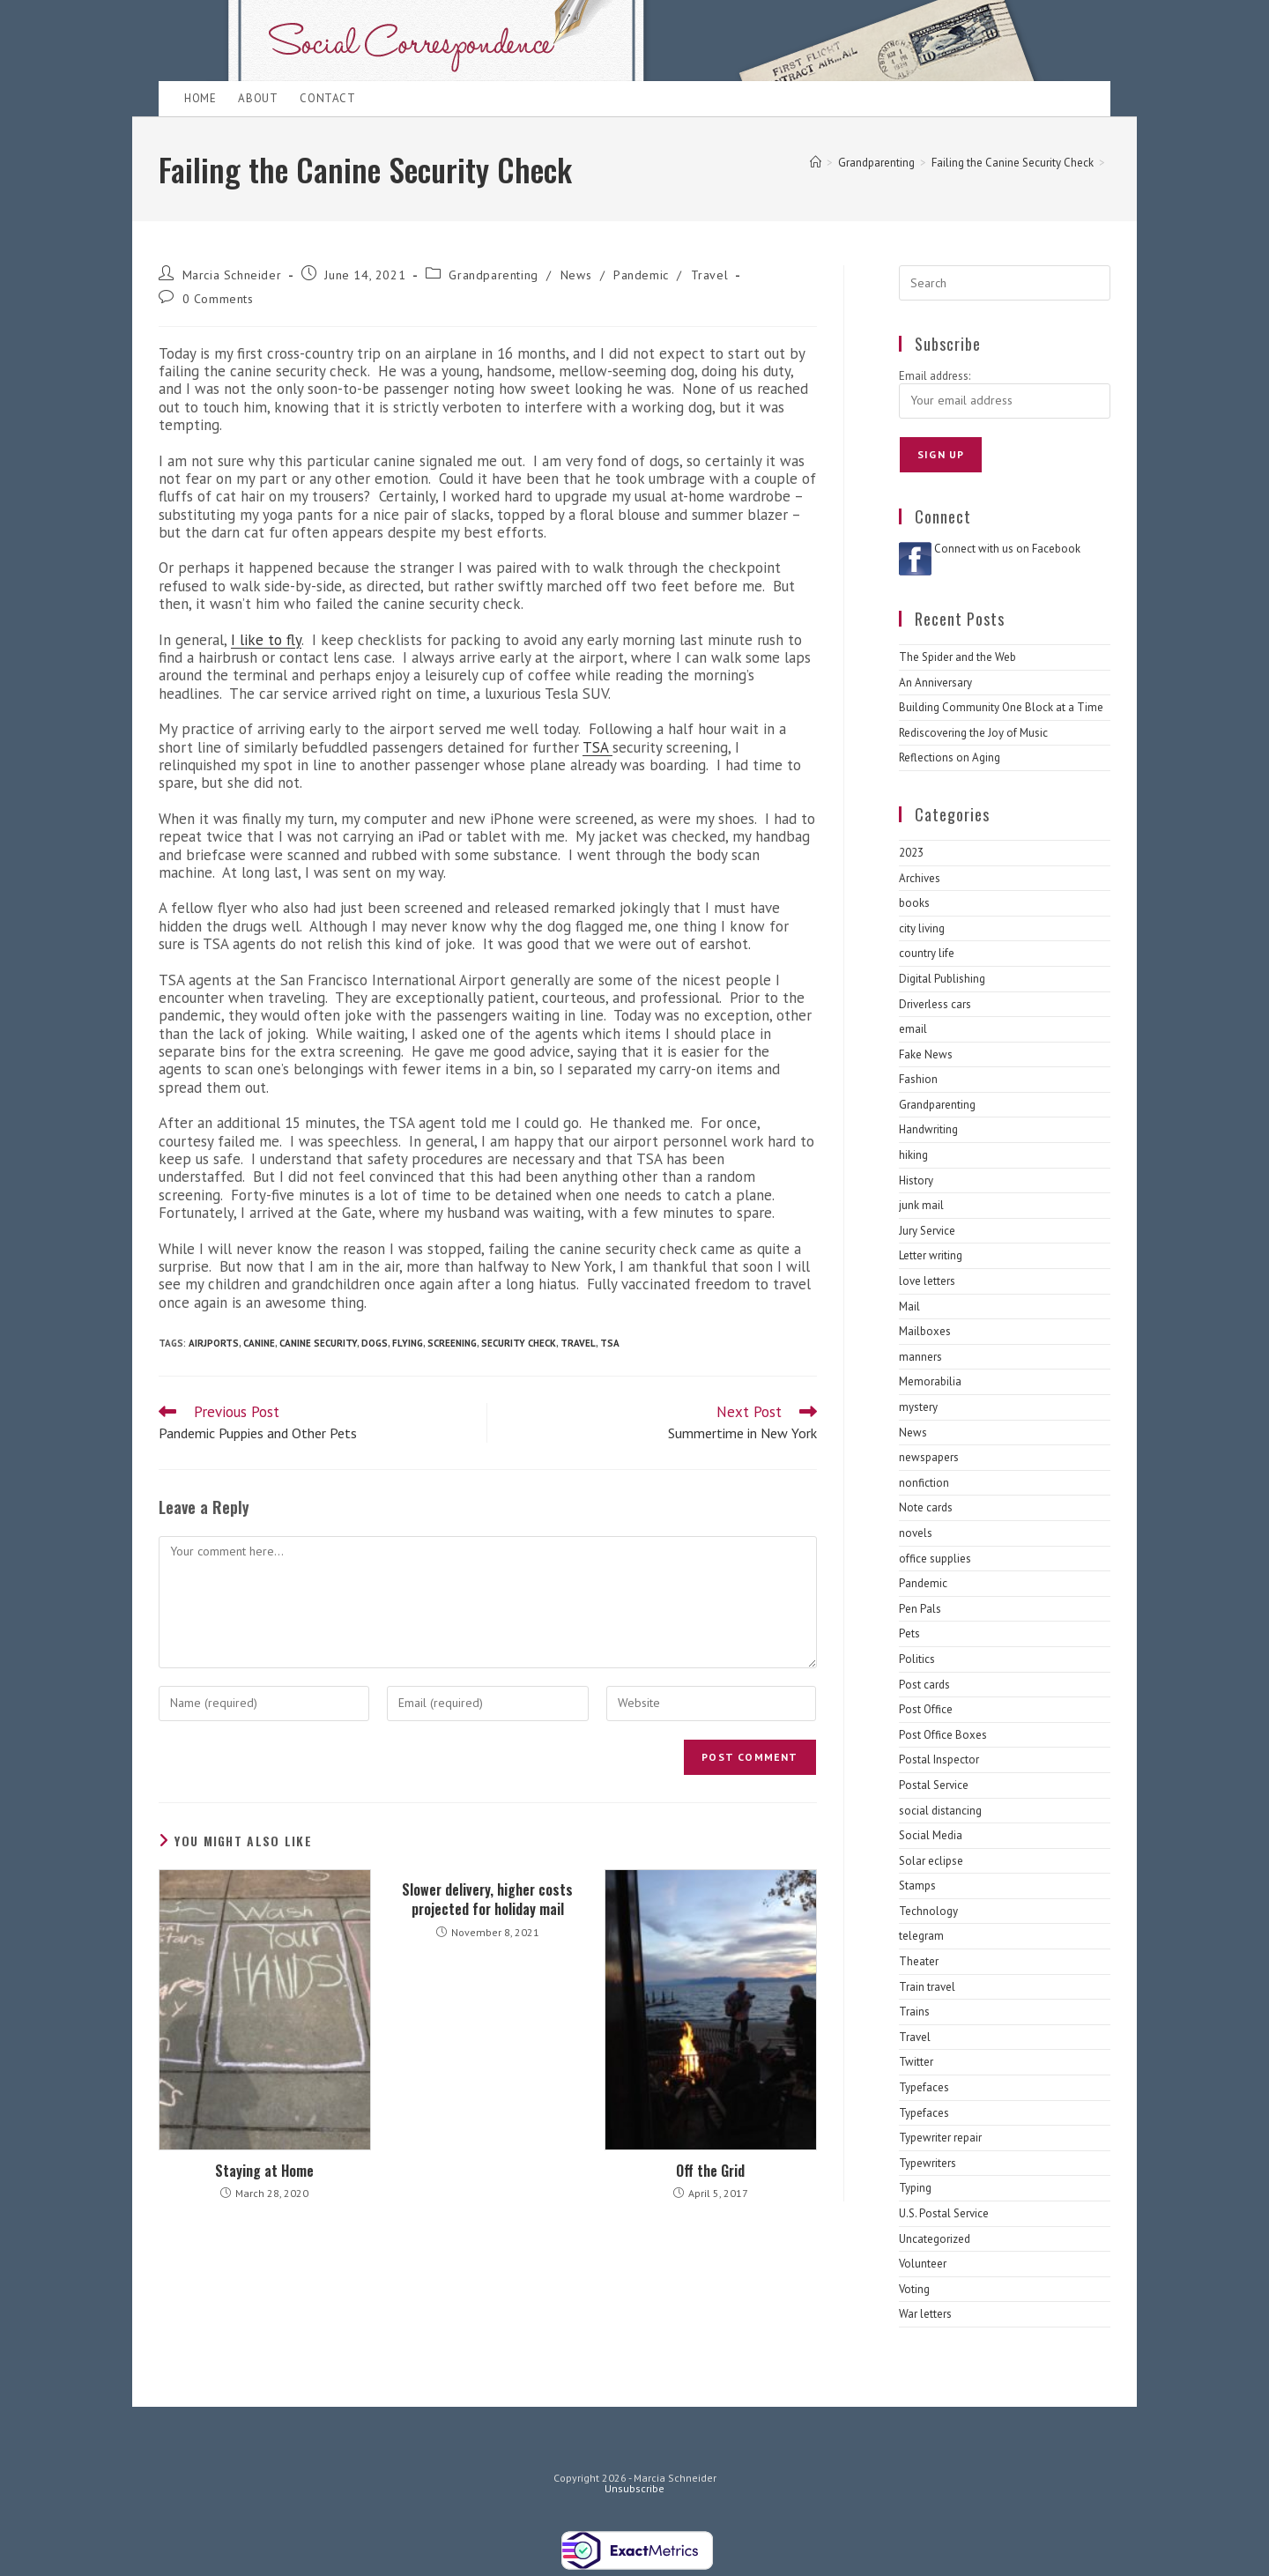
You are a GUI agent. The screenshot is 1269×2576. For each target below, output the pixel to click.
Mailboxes (925, 1331)
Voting (914, 2289)
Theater (919, 1961)
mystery (918, 1406)
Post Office (926, 1709)
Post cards (924, 1684)
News (575, 275)
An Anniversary (935, 682)
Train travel (927, 1986)
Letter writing (930, 1255)
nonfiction (924, 1482)
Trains (914, 2011)
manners (920, 1356)
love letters (927, 1280)
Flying (407, 1343)
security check (518, 1343)
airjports (214, 1343)
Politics (917, 1659)
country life (926, 953)
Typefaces (924, 2087)
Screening (452, 1343)
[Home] (815, 162)
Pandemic (641, 275)
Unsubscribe (634, 2488)
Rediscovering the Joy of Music (973, 732)
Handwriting (928, 1129)
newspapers (929, 1457)
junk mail (921, 1205)
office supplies (935, 1558)
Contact (327, 98)
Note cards (926, 1507)
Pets (909, 1633)
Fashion (918, 1079)
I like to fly (266, 640)
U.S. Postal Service (944, 2213)
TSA (597, 747)
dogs (374, 1343)
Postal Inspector (939, 1759)
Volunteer (922, 2263)
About (258, 98)
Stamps (917, 1885)
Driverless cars (935, 1004)
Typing (915, 2187)
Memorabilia (930, 1381)
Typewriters (927, 2163)
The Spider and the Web (957, 657)
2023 (911, 852)
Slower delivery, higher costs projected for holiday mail (487, 1899)
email (913, 1028)
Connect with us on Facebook (1007, 548)
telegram (921, 1935)
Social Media (930, 1835)
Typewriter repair (940, 2137)
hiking (913, 1154)
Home (200, 98)
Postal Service (933, 1785)
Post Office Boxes (943, 1734)
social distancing (940, 1810)
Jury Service (927, 1230)
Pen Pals (920, 1608)
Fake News (926, 1054)
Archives (919, 878)
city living (922, 928)
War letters (925, 2313)
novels (915, 1533)
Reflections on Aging (949, 757)
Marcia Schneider (232, 275)
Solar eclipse (931, 1860)
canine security (318, 1343)
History (916, 1180)
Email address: (934, 375)
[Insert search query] (1004, 283)
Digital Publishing (942, 978)
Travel (710, 275)
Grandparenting (493, 275)
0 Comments (218, 299)
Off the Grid (710, 2170)
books (914, 902)
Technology (928, 1911)
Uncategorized (934, 2238)
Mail (909, 1306)
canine (259, 1343)
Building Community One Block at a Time (1001, 707)
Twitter (916, 2061)
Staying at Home (264, 2170)
